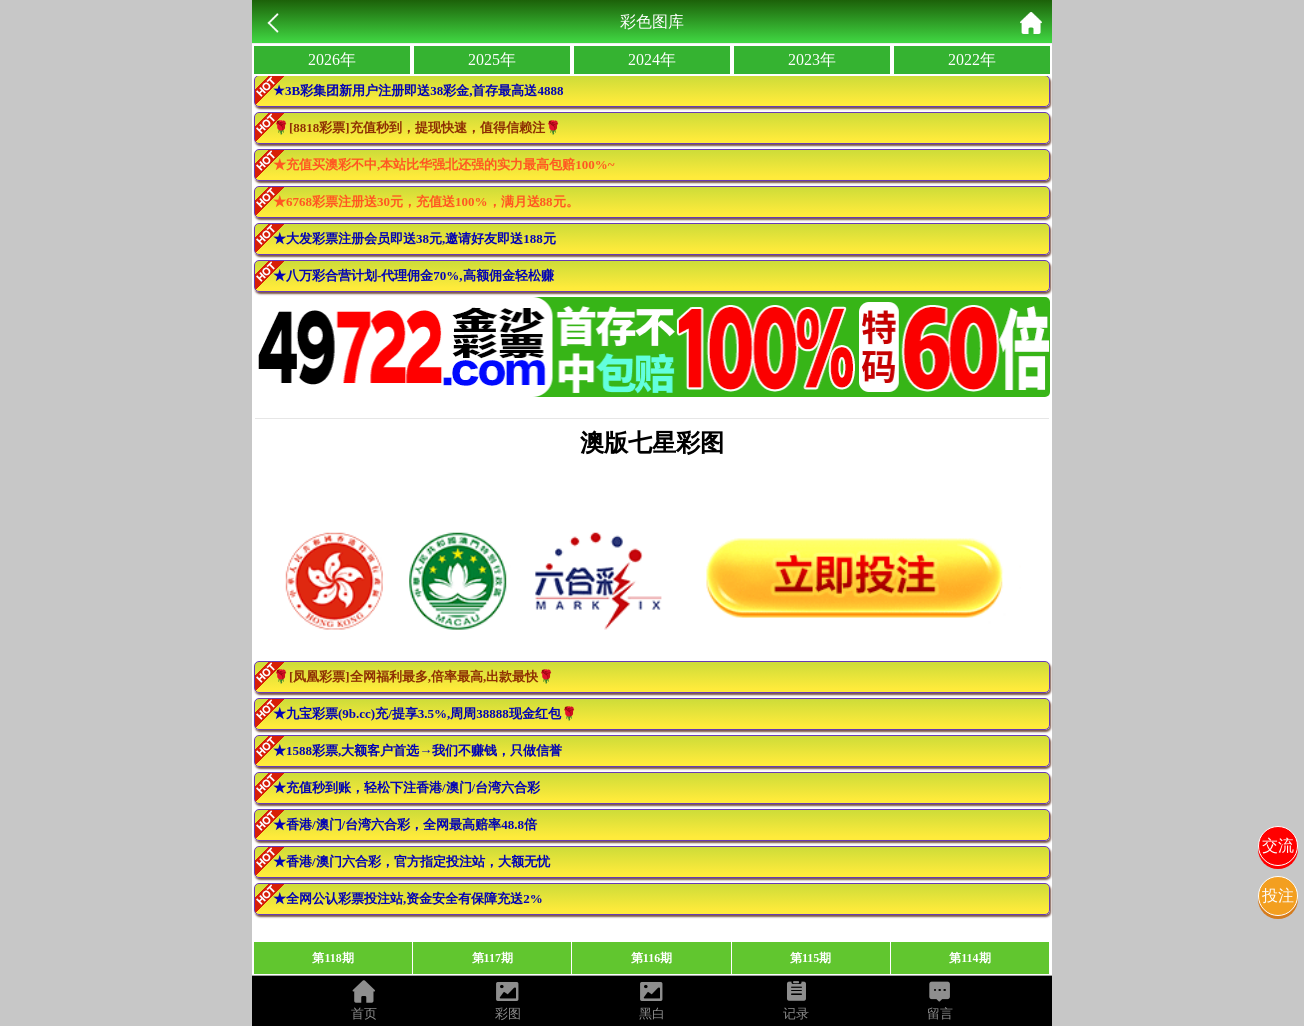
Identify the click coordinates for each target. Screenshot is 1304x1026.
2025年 (492, 59)
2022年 (972, 59)
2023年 (812, 59)
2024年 (652, 59)
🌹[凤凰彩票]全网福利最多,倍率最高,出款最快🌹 (413, 676)
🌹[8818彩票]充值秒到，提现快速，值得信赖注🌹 (417, 127)
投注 (1278, 895)
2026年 (332, 59)
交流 (1278, 845)
